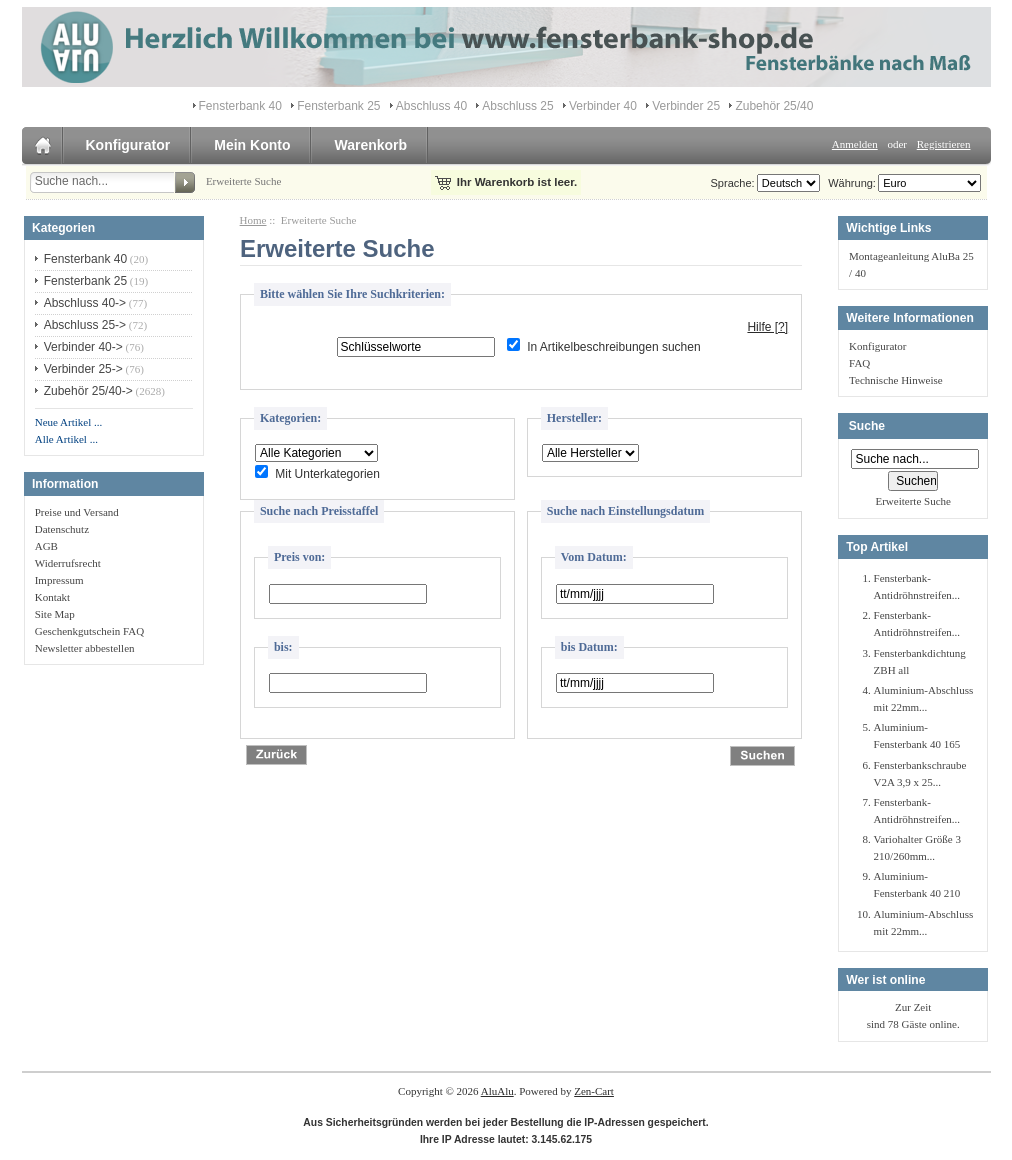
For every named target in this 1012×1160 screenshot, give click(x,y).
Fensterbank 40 (240, 106)
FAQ (859, 363)
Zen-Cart (594, 1091)
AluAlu (497, 1091)
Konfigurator (128, 145)
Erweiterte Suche (243, 181)
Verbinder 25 (686, 106)
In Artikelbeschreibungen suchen (613, 347)
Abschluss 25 (517, 106)
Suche (867, 426)
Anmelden (855, 144)
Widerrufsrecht (68, 563)
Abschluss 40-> (85, 303)
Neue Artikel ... (69, 422)
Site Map (55, 614)
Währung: (849, 183)
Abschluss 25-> (85, 325)
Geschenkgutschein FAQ (89, 631)
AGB (46, 546)
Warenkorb (370, 145)
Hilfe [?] (767, 327)
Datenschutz (62, 529)
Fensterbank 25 (338, 106)
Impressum (59, 580)
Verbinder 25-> (83, 369)
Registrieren (944, 144)
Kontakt (52, 597)
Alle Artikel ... (66, 439)
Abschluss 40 (431, 106)
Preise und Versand (77, 512)
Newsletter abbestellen (85, 648)
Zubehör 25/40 (774, 106)
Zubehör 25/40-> (88, 391)
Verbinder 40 (603, 106)
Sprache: (733, 183)
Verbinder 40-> (83, 347)
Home (253, 220)
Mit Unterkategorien (327, 474)
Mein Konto (252, 145)
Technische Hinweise (896, 380)
